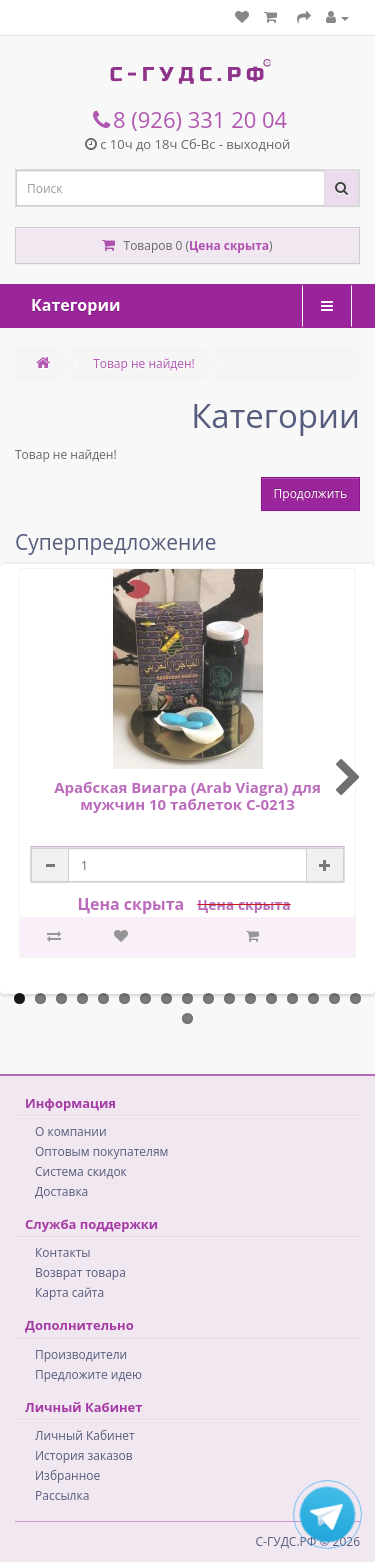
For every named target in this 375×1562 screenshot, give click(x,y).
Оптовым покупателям (101, 1151)
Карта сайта (69, 1292)
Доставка (61, 1191)
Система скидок (81, 1171)
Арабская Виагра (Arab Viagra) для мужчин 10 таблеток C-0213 (187, 795)
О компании (71, 1131)
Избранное (67, 1475)
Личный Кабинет (85, 1435)
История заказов (84, 1455)
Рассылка (62, 1495)
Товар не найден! (144, 363)
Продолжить (310, 493)
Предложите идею (88, 1374)
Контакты (63, 1252)
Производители (81, 1354)
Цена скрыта (229, 245)
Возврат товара (80, 1272)
